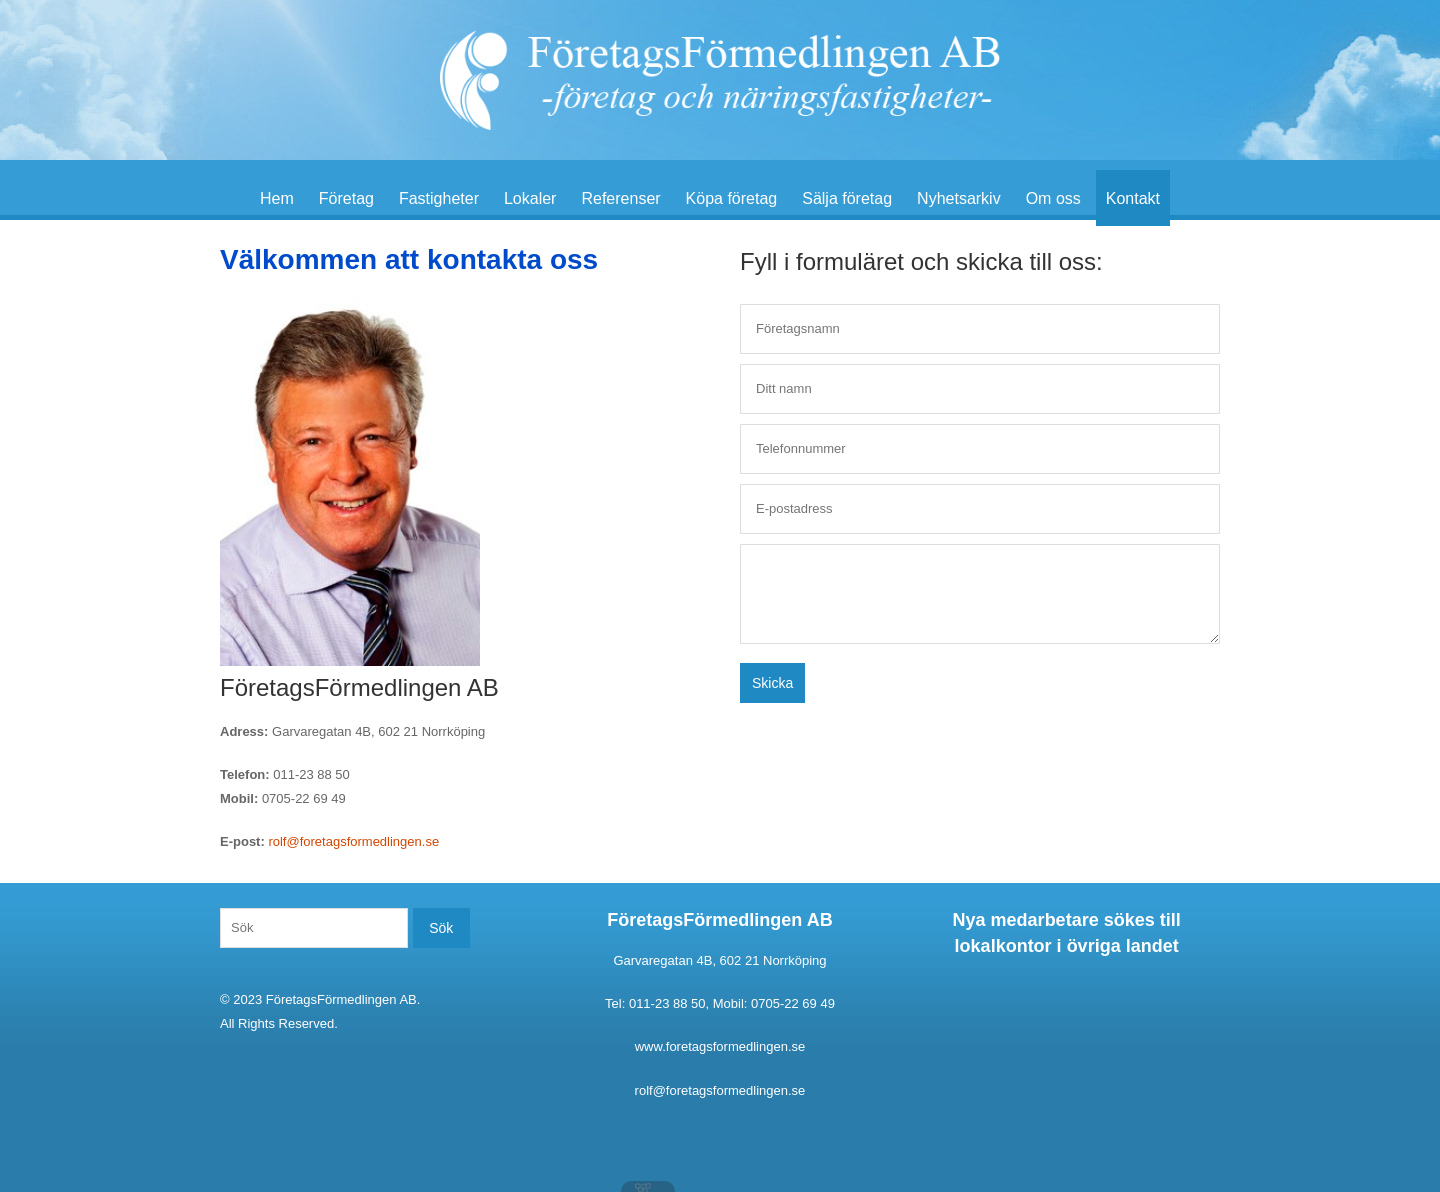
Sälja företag (847, 198)
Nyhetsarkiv (959, 198)
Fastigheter (439, 198)
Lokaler (530, 198)
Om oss (1053, 198)
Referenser (620, 198)
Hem (277, 198)
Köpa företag (732, 198)
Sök (441, 928)
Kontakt (1133, 198)
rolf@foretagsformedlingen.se (353, 841)
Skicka (772, 683)
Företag (346, 198)
